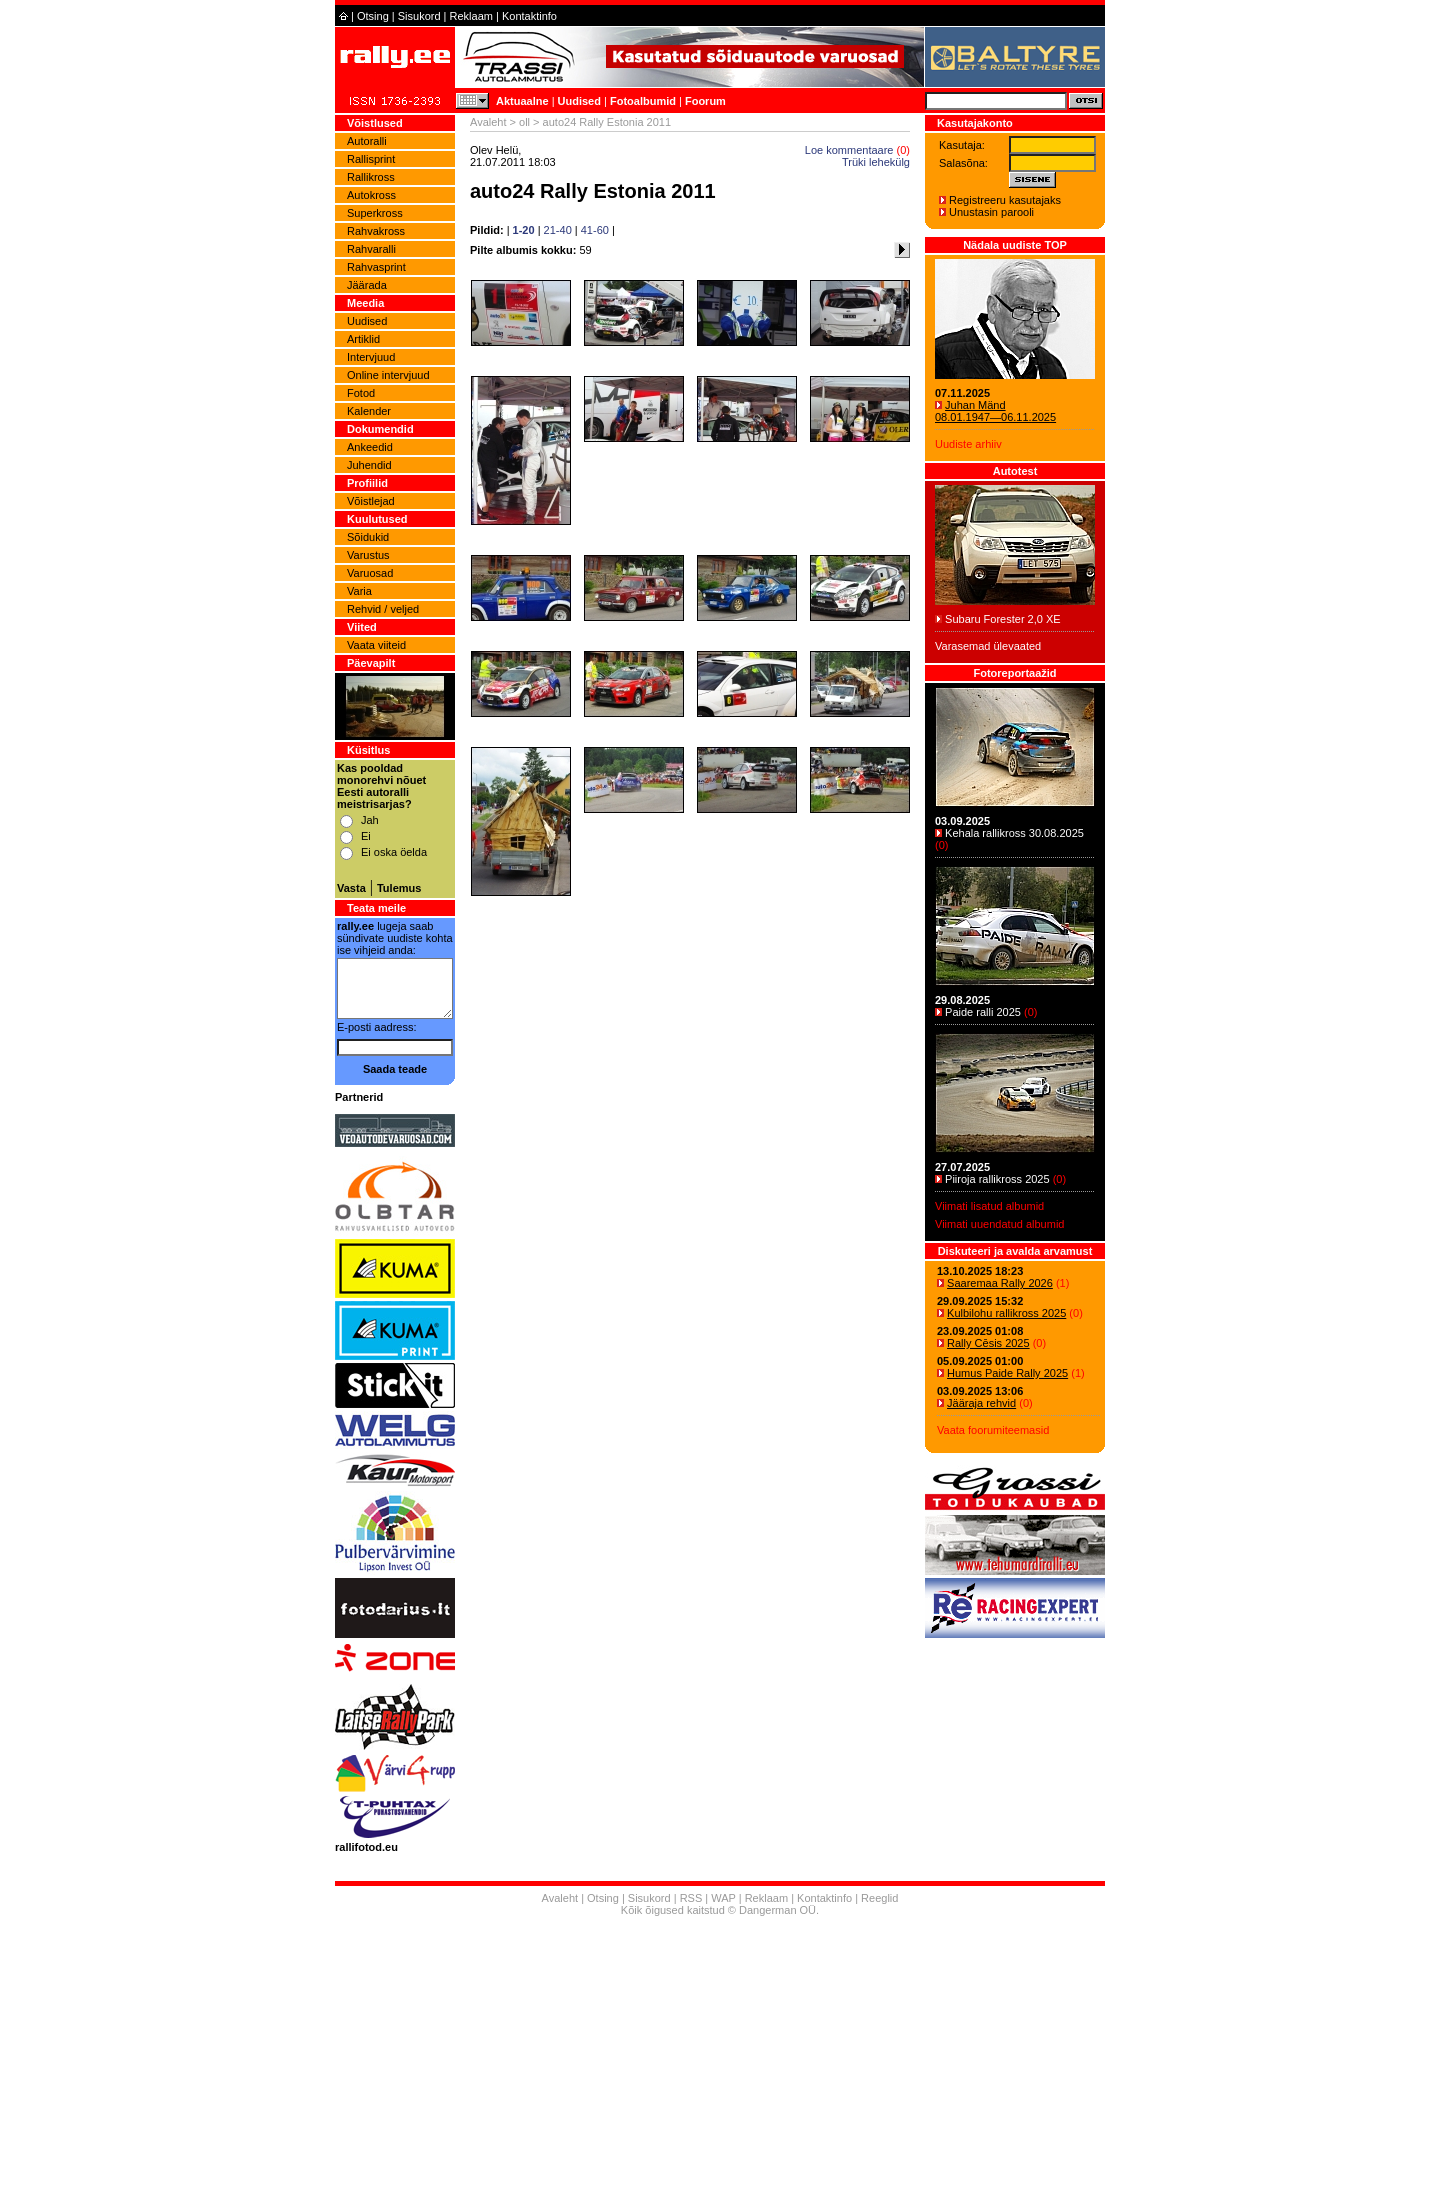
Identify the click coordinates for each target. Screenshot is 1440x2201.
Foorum (705, 101)
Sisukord (419, 16)
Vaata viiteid (376, 645)
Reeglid (879, 1898)
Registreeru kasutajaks (1005, 200)
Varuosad (370, 573)
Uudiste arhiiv (968, 444)
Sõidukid (368, 537)
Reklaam (471, 16)
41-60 (595, 230)
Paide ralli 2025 (983, 1012)
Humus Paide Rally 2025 (1007, 1373)
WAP (723, 1898)
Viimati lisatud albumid (989, 1206)
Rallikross (371, 177)
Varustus (368, 555)
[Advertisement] (720, 2061)
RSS (691, 1898)
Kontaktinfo (529, 16)
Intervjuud (371, 357)
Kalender (369, 411)
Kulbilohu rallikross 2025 (1006, 1313)
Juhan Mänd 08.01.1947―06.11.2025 (995, 411)
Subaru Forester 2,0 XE (1003, 619)
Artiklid (363, 339)
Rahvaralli (371, 249)
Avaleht (488, 122)
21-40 (558, 230)
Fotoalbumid (643, 101)
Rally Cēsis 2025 (988, 1343)
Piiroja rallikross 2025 (997, 1179)
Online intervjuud (388, 375)
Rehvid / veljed (383, 609)
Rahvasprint (376, 267)
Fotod (361, 393)
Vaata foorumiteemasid (993, 1430)
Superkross (375, 213)
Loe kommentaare (849, 150)
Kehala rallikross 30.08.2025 (1014, 833)
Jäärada (367, 285)
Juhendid (369, 465)
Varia (359, 591)
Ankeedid (370, 447)
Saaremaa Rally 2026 (1000, 1283)
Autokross (371, 195)
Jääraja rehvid (981, 1403)
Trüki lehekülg (876, 162)
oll (524, 122)
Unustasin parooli (991, 212)
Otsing (373, 16)
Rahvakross (376, 231)
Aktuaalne (522, 101)
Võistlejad (371, 501)
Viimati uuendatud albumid (999, 1224)
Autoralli (367, 141)
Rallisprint (371, 159)
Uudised (579, 101)
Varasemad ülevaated (988, 646)
